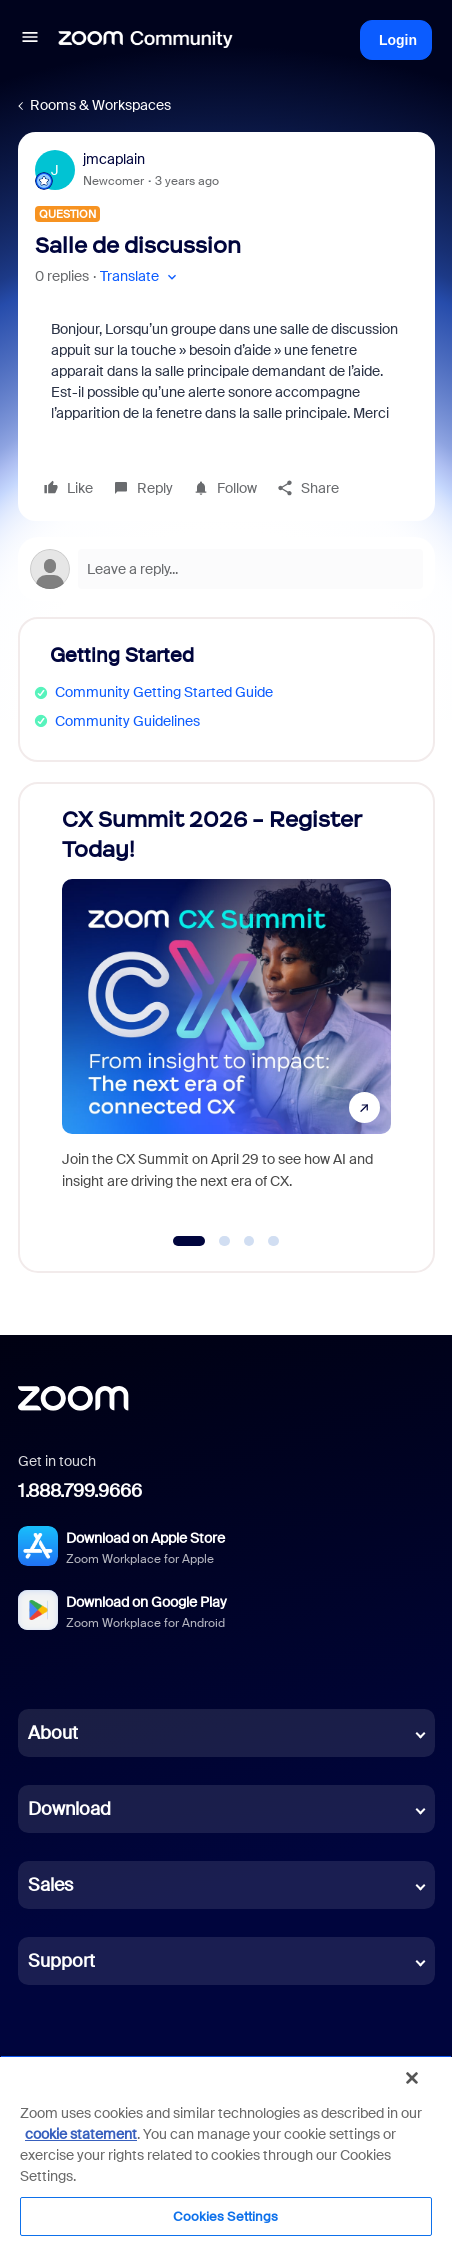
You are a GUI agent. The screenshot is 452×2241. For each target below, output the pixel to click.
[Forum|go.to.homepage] (146, 40)
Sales (50, 1885)
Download (69, 1809)
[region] (226, 2148)
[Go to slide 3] (249, 1241)
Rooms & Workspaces (100, 105)
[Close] (412, 2078)
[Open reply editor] (226, 569)
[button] (30, 40)
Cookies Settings (225, 2216)
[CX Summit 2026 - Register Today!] (226, 1008)
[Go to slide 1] (189, 1241)
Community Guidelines (127, 721)
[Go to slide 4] (274, 1241)
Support (61, 1961)
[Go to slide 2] (225, 1241)
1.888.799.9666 (80, 1491)
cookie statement (81, 2134)
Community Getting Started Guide (164, 692)
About (53, 1733)
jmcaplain (114, 159)
